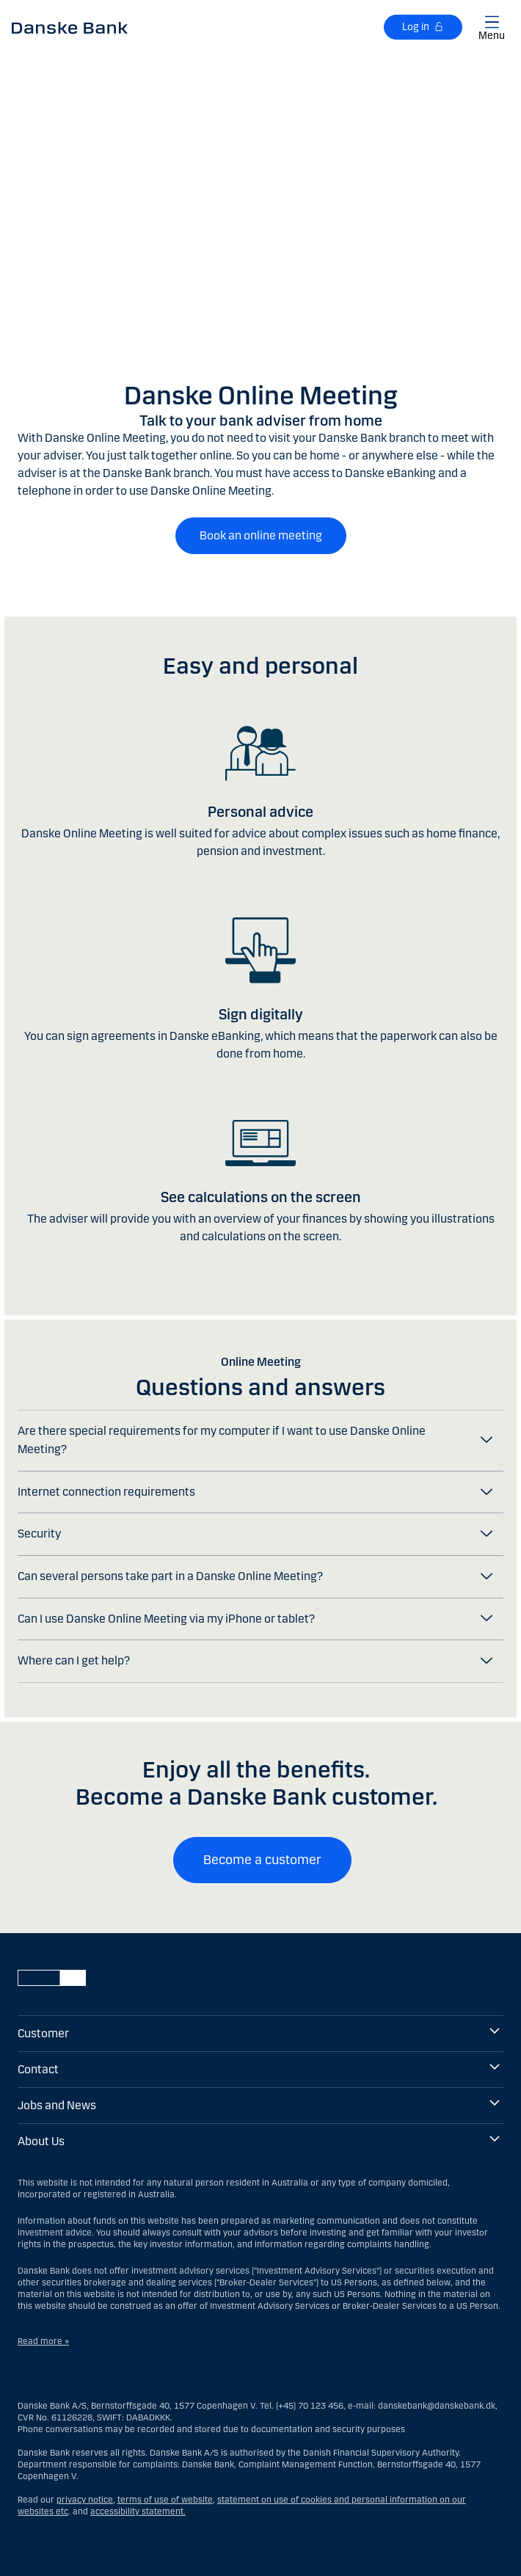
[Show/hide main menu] (491, 25)
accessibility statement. (138, 2511)
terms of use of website (165, 2500)
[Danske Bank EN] (70, 27)
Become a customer (262, 1860)
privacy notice (85, 2500)
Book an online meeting (261, 535)
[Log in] (423, 27)
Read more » (43, 2341)
